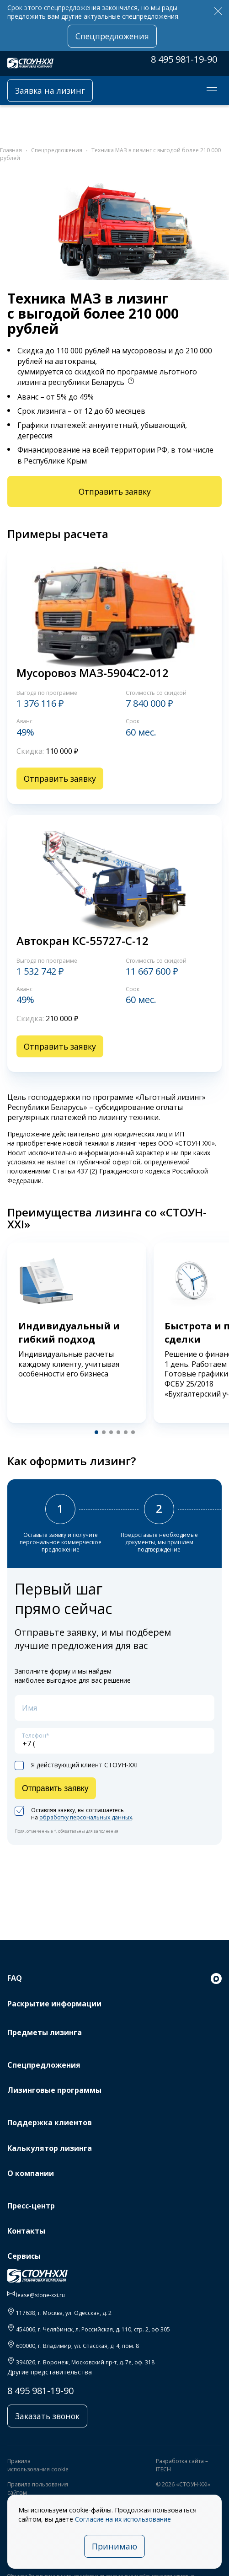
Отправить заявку (115, 491)
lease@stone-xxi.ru (40, 2295)
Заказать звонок (47, 2416)
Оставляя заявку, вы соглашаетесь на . (74, 1814)
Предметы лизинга (44, 2032)
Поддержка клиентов (49, 2122)
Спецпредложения (112, 36)
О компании (30, 2173)
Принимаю (114, 2546)
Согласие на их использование (123, 2519)
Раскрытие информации (54, 2004)
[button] (96, 1432)
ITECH (163, 2469)
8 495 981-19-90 (184, 59)
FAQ (14, 1978)
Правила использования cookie (38, 2465)
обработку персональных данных (85, 1817)
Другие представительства (49, 2372)
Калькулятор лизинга (49, 2148)
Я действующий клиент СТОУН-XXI (76, 1765)
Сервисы (24, 2256)
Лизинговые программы (54, 2090)
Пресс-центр (31, 2206)
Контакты (26, 2231)
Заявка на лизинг (50, 90)
